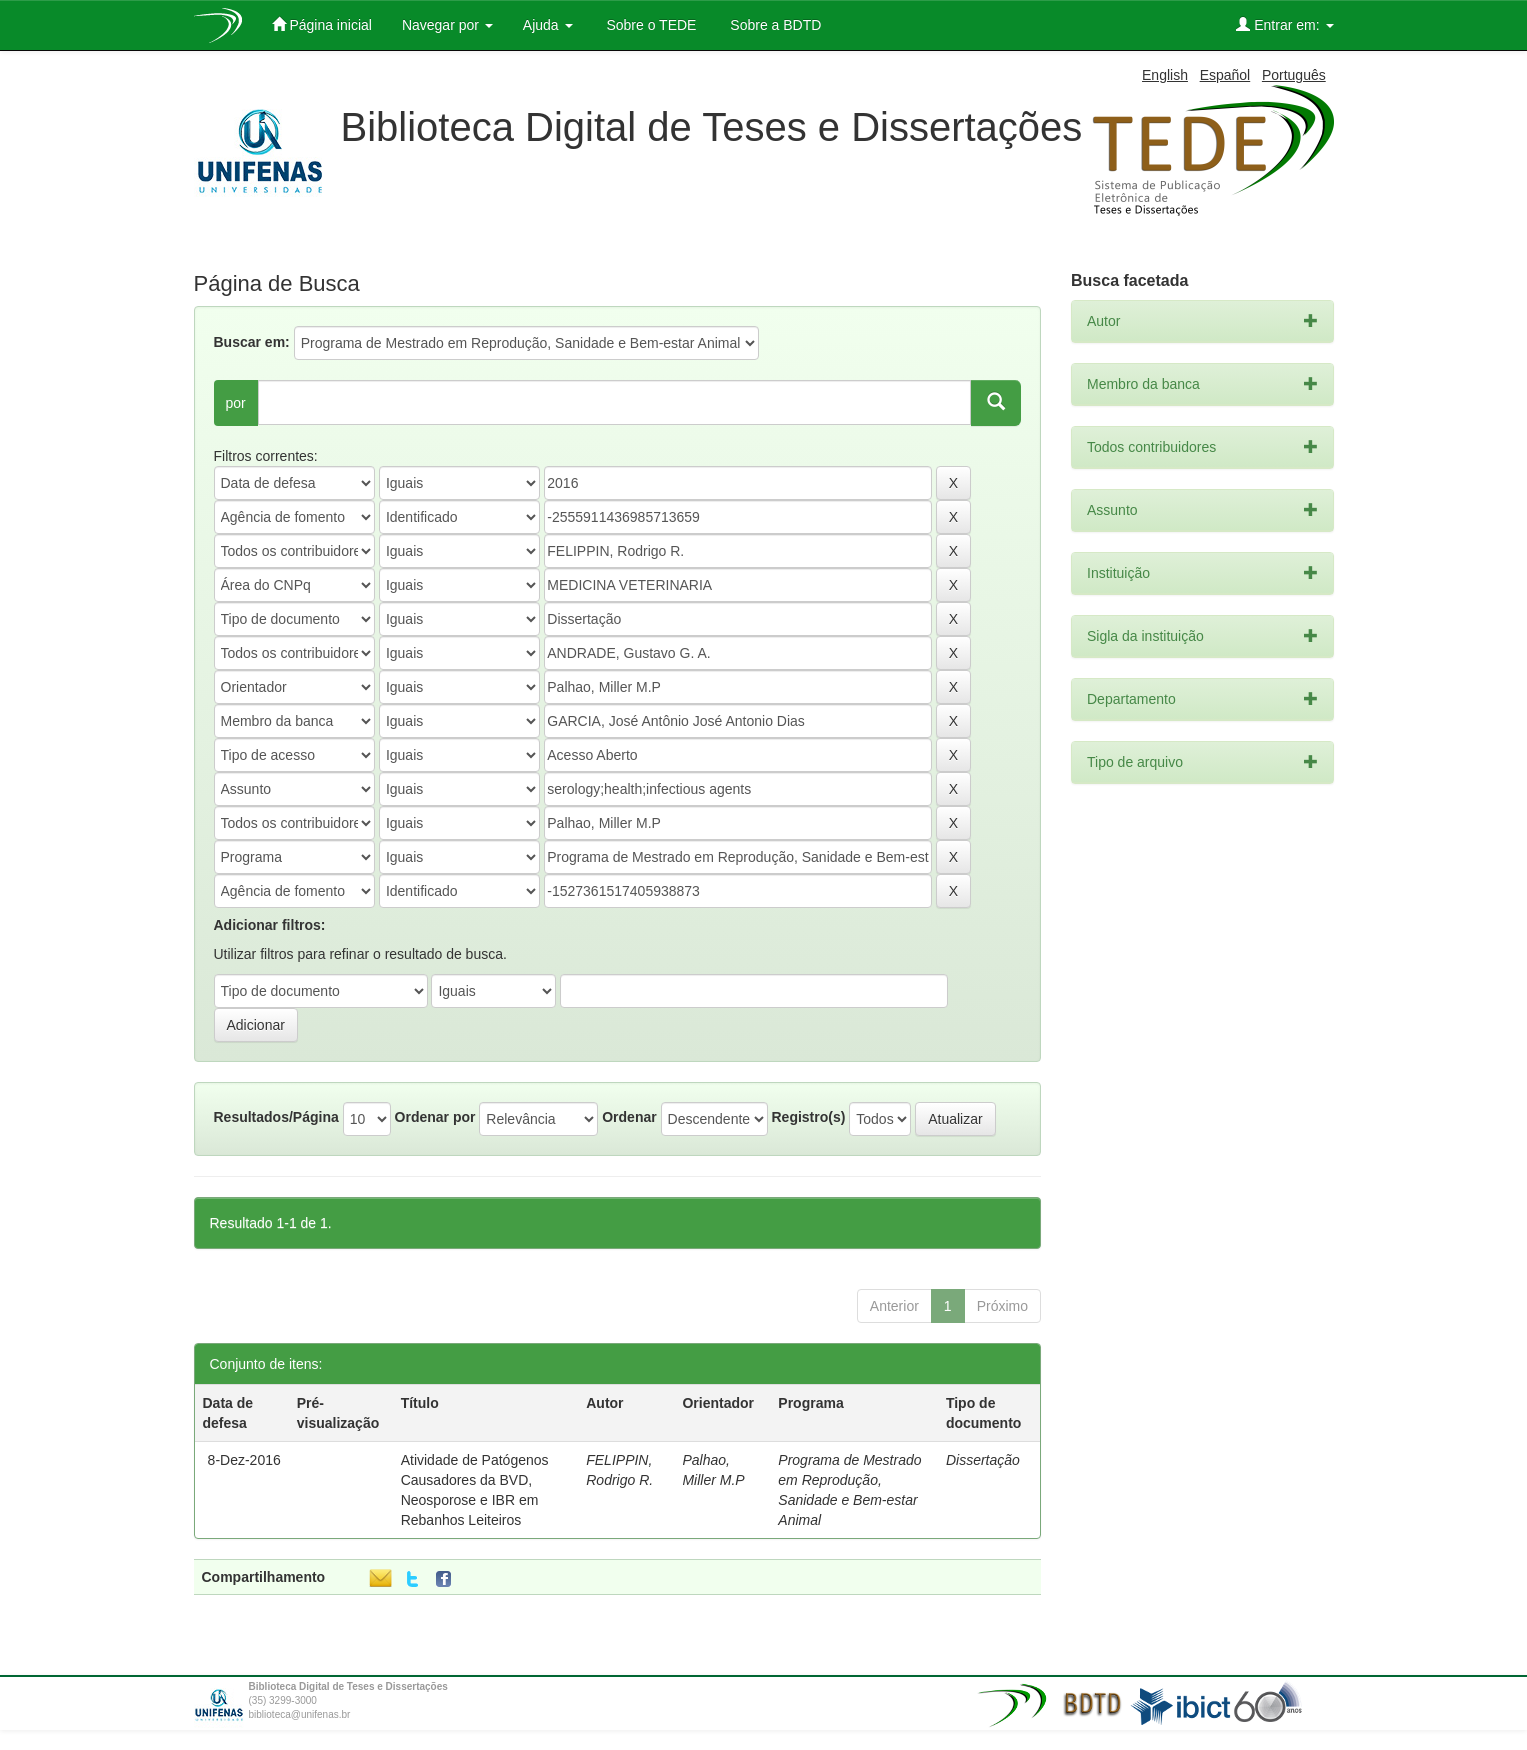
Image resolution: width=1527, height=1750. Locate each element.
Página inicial (322, 24)
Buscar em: (252, 342)
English (1165, 75)
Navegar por (447, 25)
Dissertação (983, 1460)
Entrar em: (1284, 24)
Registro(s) (808, 1117)
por (236, 403)
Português (1294, 75)
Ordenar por (435, 1117)
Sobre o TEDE (650, 25)
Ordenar (629, 1117)
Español (1225, 75)
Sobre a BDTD (773, 25)
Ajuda (548, 25)
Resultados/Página (276, 1117)
